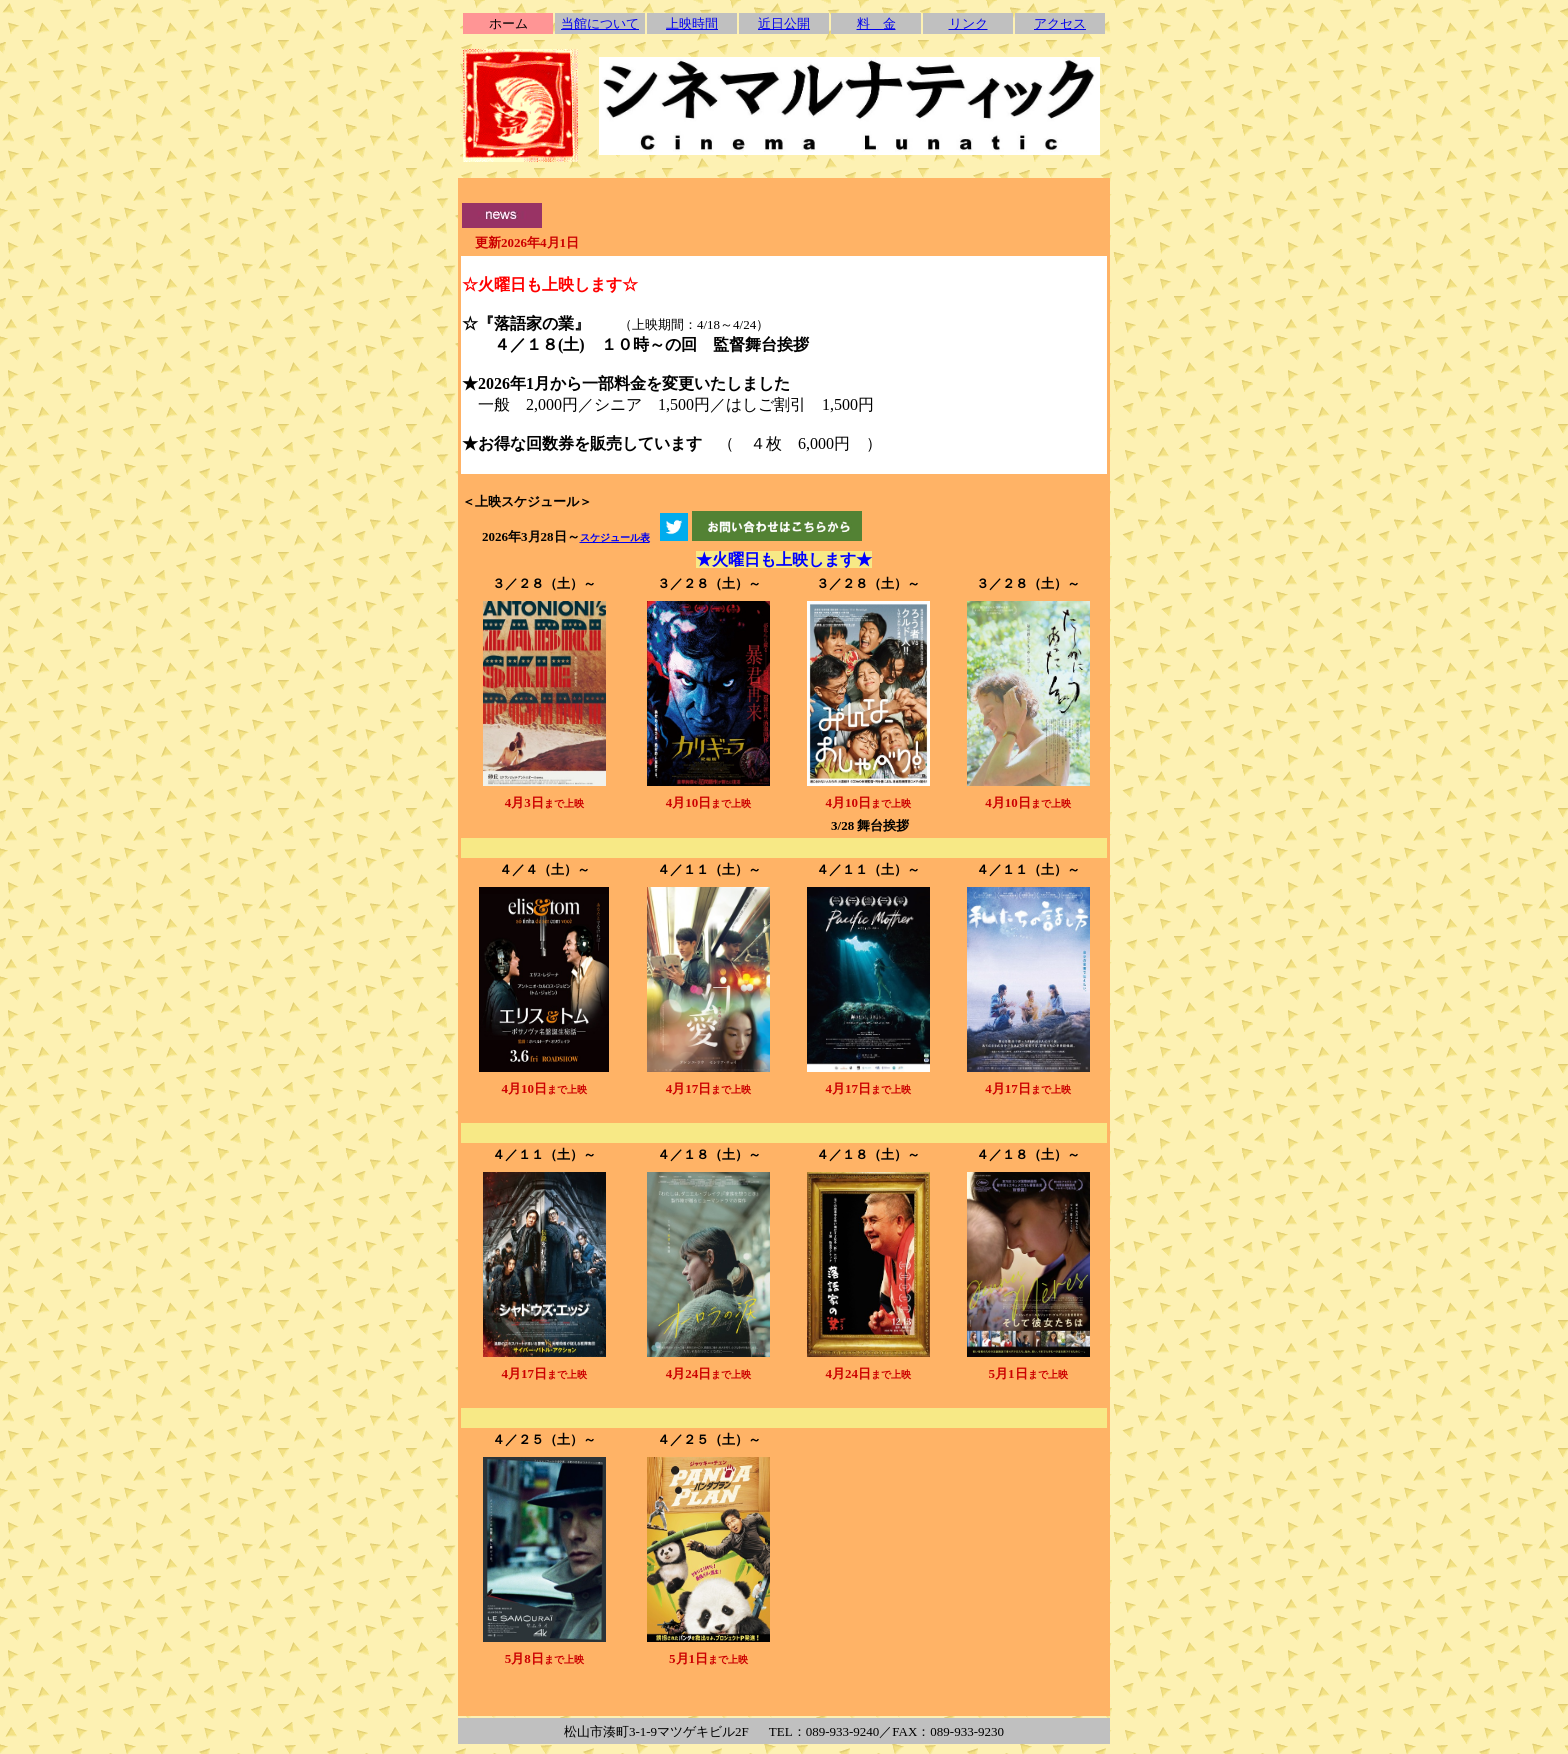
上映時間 (692, 23)
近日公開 (784, 23)
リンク (968, 23)
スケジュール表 (615, 537)
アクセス (1060, 23)
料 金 (876, 23)
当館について (600, 23)
